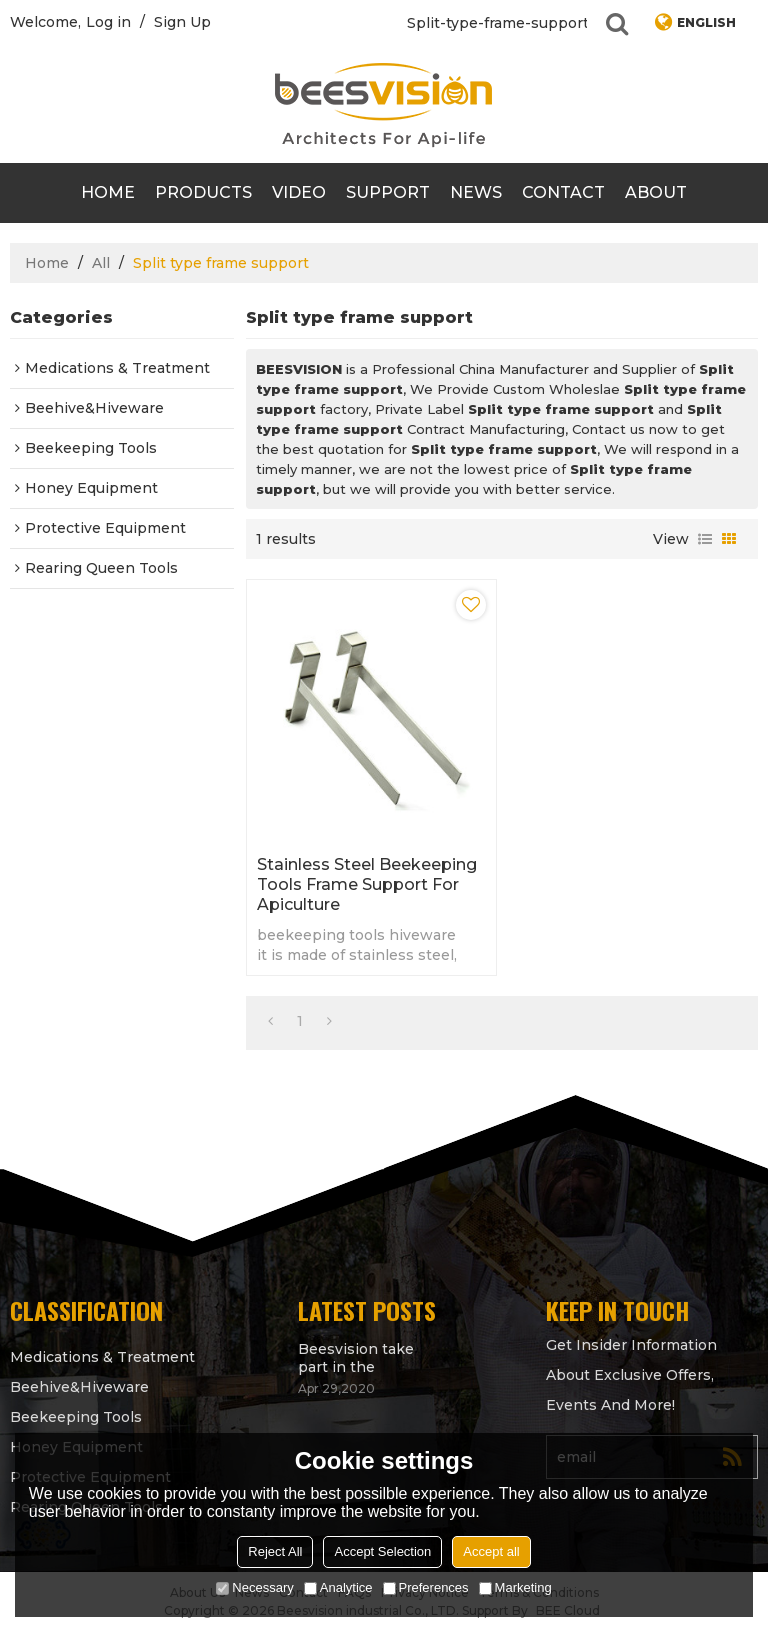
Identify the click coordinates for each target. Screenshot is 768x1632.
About (656, 192)
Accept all (491, 1551)
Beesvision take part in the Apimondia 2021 (356, 1358)
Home (108, 192)
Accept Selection (382, 1551)
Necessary (254, 1587)
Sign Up (182, 22)
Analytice (338, 1587)
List (705, 539)
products (203, 192)
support (388, 192)
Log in (108, 22)
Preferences (426, 1587)
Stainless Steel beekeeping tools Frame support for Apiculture (367, 884)
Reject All (275, 1551)
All (101, 263)
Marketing (515, 1587)
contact (563, 192)
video (299, 192)
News (476, 192)
